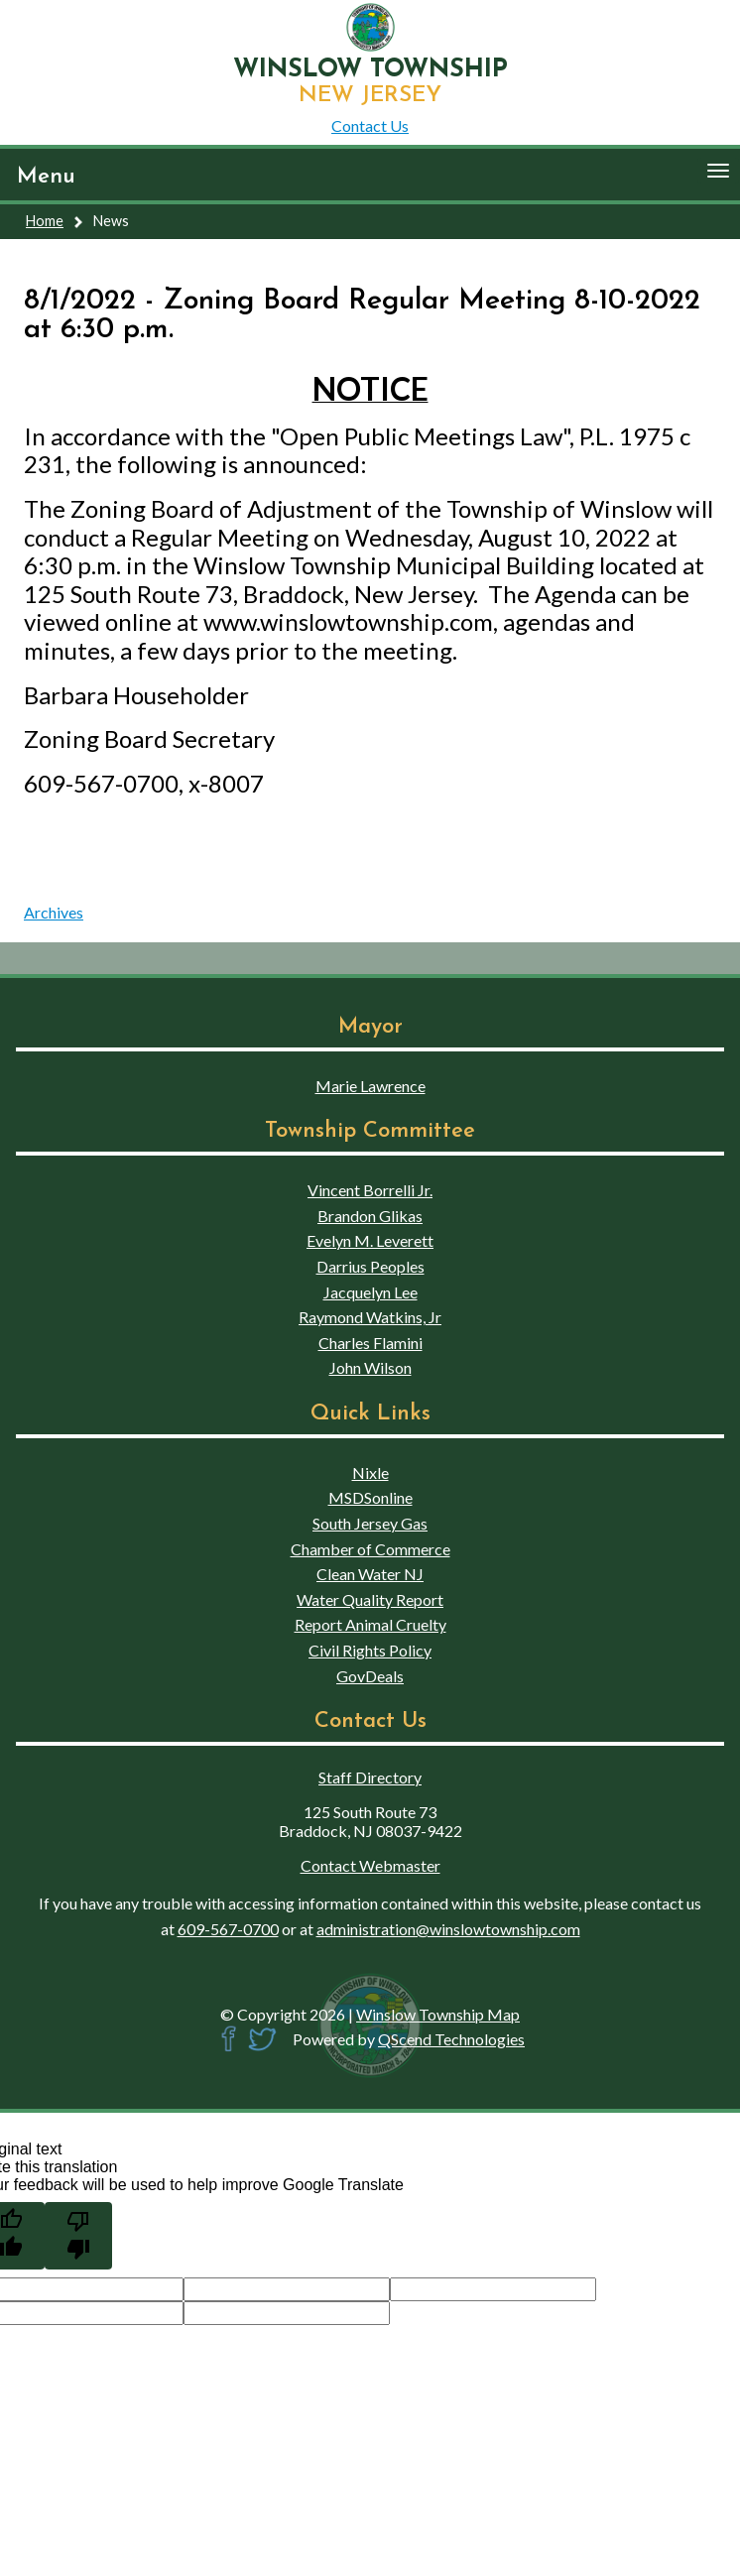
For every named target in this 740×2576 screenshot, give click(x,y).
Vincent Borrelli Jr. (370, 1189)
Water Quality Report (370, 1599)
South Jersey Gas (370, 1523)
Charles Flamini (370, 1342)
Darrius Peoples (370, 1266)
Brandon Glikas (370, 1215)
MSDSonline (370, 1497)
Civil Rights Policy (370, 1650)
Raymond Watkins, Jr (370, 1316)
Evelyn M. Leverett (370, 1240)
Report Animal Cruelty (370, 1624)
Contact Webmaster (370, 1865)
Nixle (370, 1472)
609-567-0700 (228, 1928)
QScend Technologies (451, 2038)
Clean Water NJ (370, 1573)
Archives (53, 912)
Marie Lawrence (370, 1085)
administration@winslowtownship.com (448, 1928)
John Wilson (370, 1367)
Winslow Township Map (438, 2014)
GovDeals (370, 1675)
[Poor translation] (78, 2235)
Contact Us (370, 125)
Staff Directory (370, 1777)
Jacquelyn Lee (370, 1292)
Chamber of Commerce (370, 1548)
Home (44, 220)
